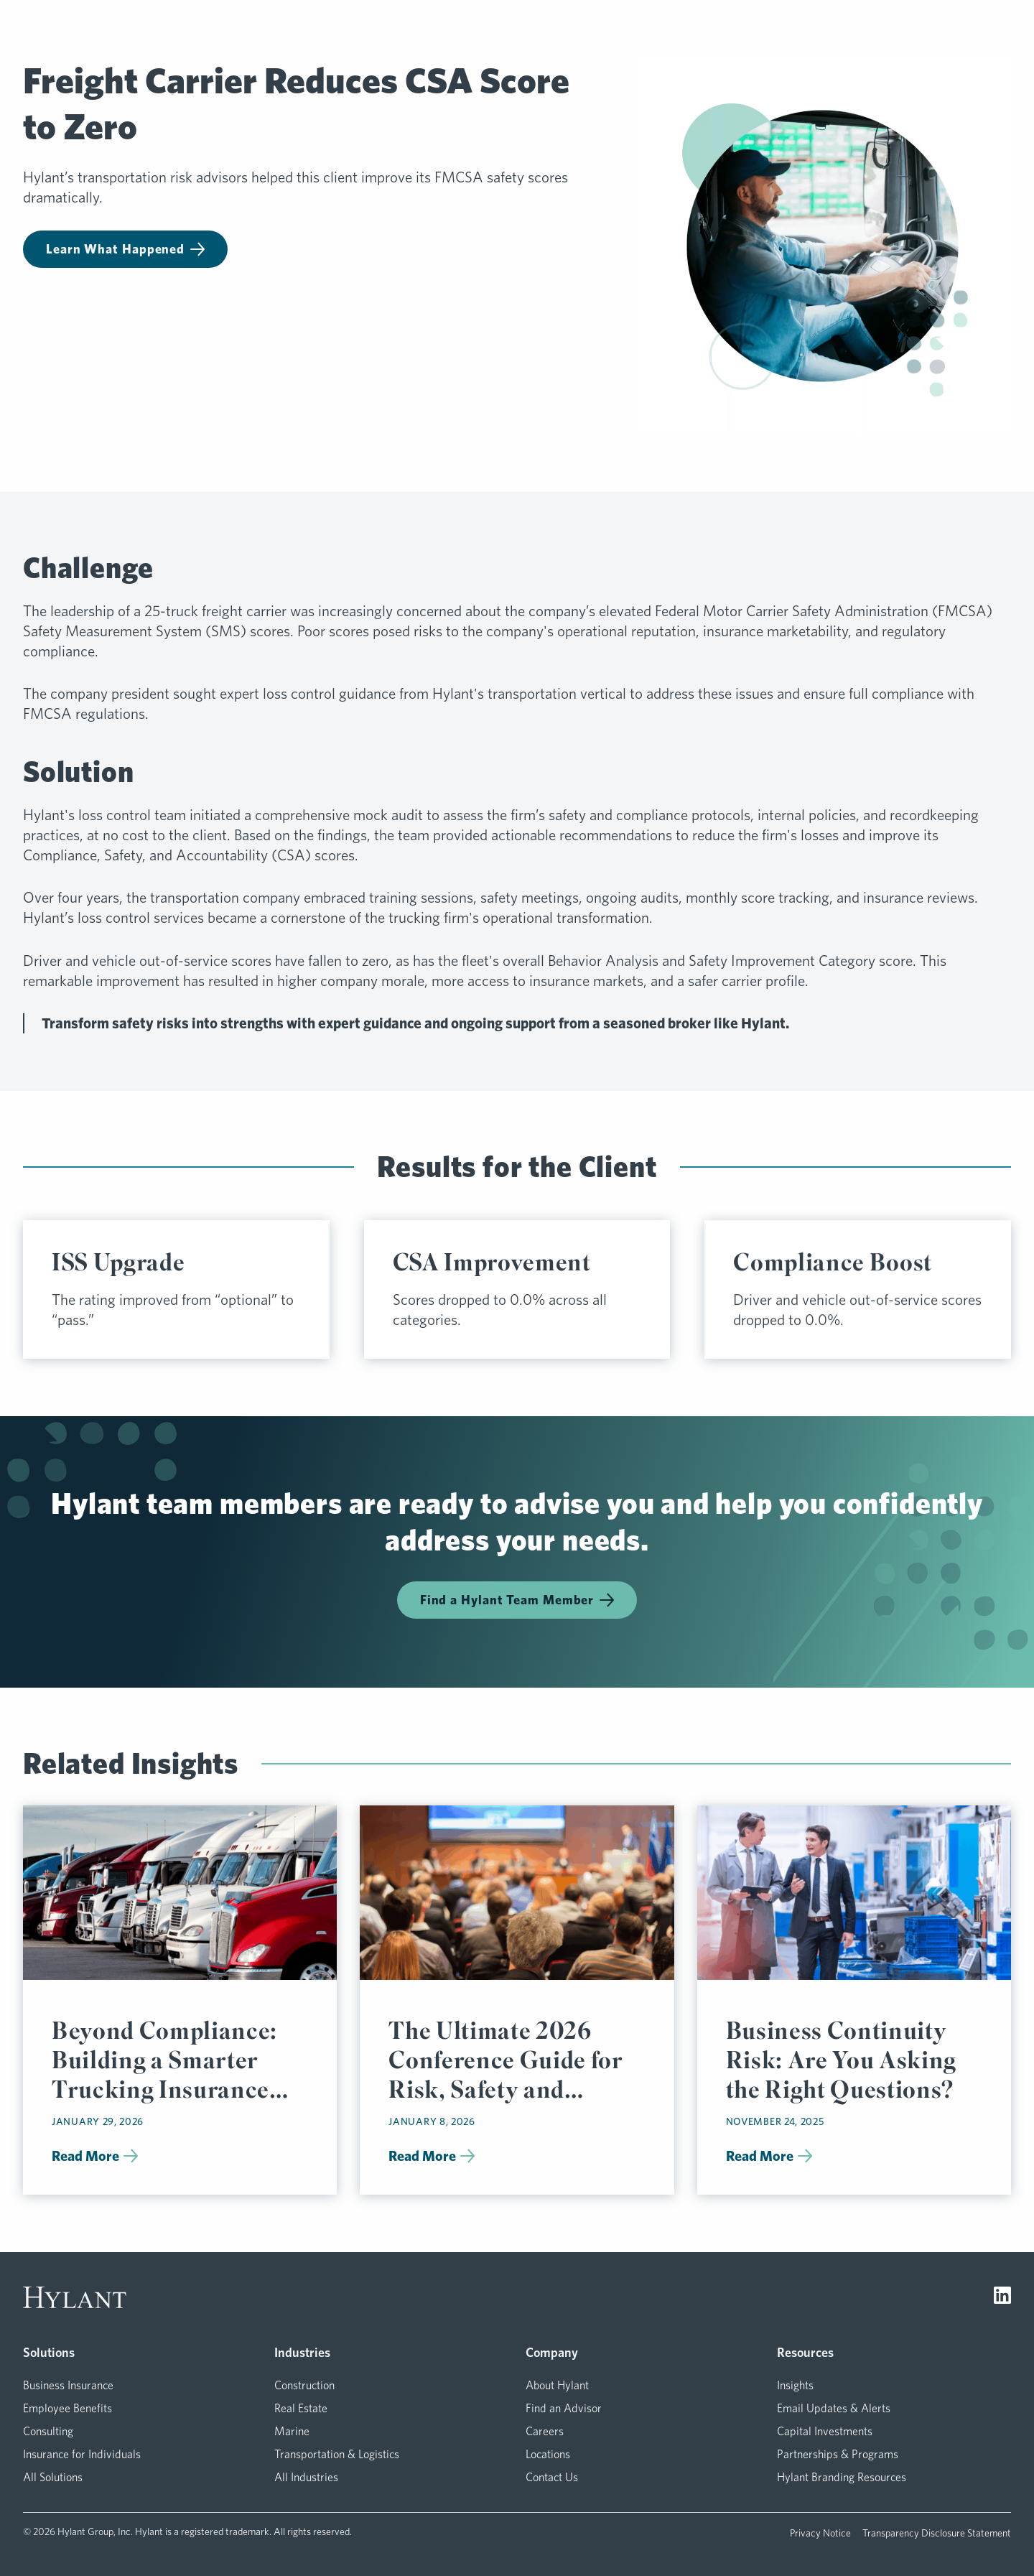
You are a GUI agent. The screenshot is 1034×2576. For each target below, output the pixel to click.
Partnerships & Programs (837, 2454)
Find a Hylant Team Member (517, 1599)
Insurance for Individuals (82, 2454)
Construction (304, 2385)
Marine (291, 2431)
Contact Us (552, 2477)
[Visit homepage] (74, 2297)
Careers (545, 2431)
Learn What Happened (125, 248)
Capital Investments (824, 2431)
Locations (548, 2454)
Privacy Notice (820, 2533)
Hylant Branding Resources (841, 2477)
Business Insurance (68, 2385)
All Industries (306, 2477)
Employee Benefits (67, 2408)
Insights (795, 2385)
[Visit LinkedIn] (1002, 2297)
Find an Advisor (564, 2408)
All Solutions (53, 2477)
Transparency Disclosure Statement (936, 2533)
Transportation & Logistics (336, 2454)
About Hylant (557, 2385)
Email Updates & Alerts (833, 2408)
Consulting (48, 2431)
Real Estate (300, 2408)
